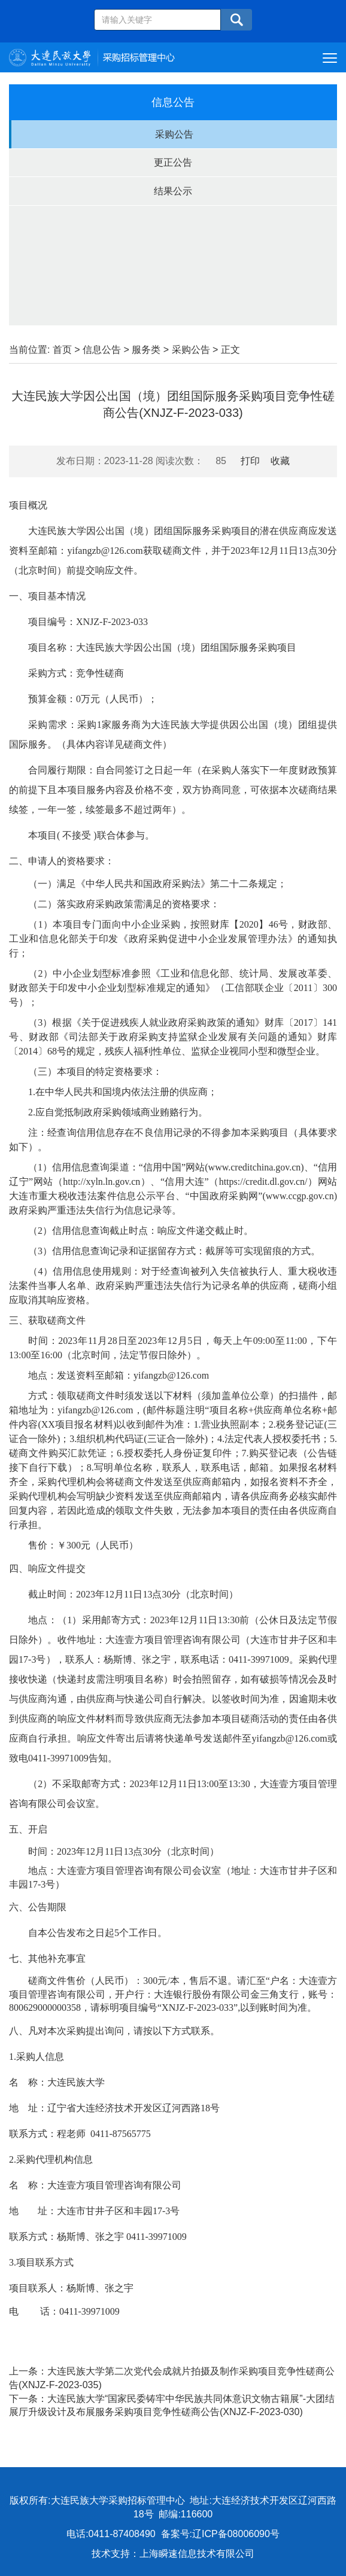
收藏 (280, 461)
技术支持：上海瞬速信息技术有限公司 (173, 2553)
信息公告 (102, 350)
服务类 (146, 350)
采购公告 (174, 134)
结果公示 (173, 191)
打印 (250, 461)
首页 (62, 350)
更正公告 (173, 162)
